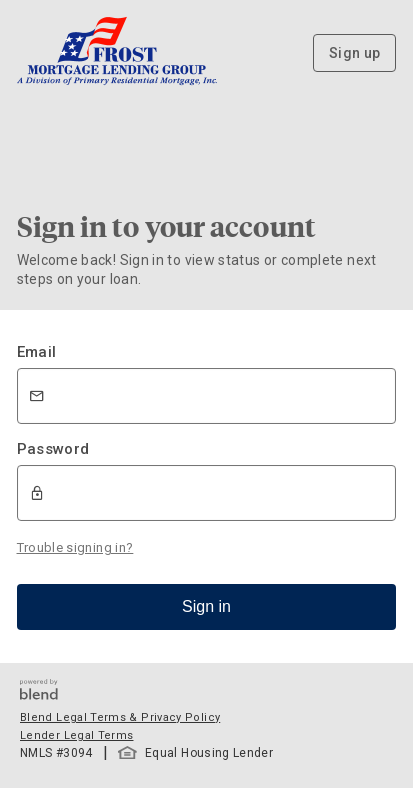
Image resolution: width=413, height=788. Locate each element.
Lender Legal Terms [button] (76, 735)
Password (53, 449)
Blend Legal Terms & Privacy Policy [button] (120, 717)
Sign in (206, 606)
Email (37, 352)
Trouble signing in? (75, 547)
